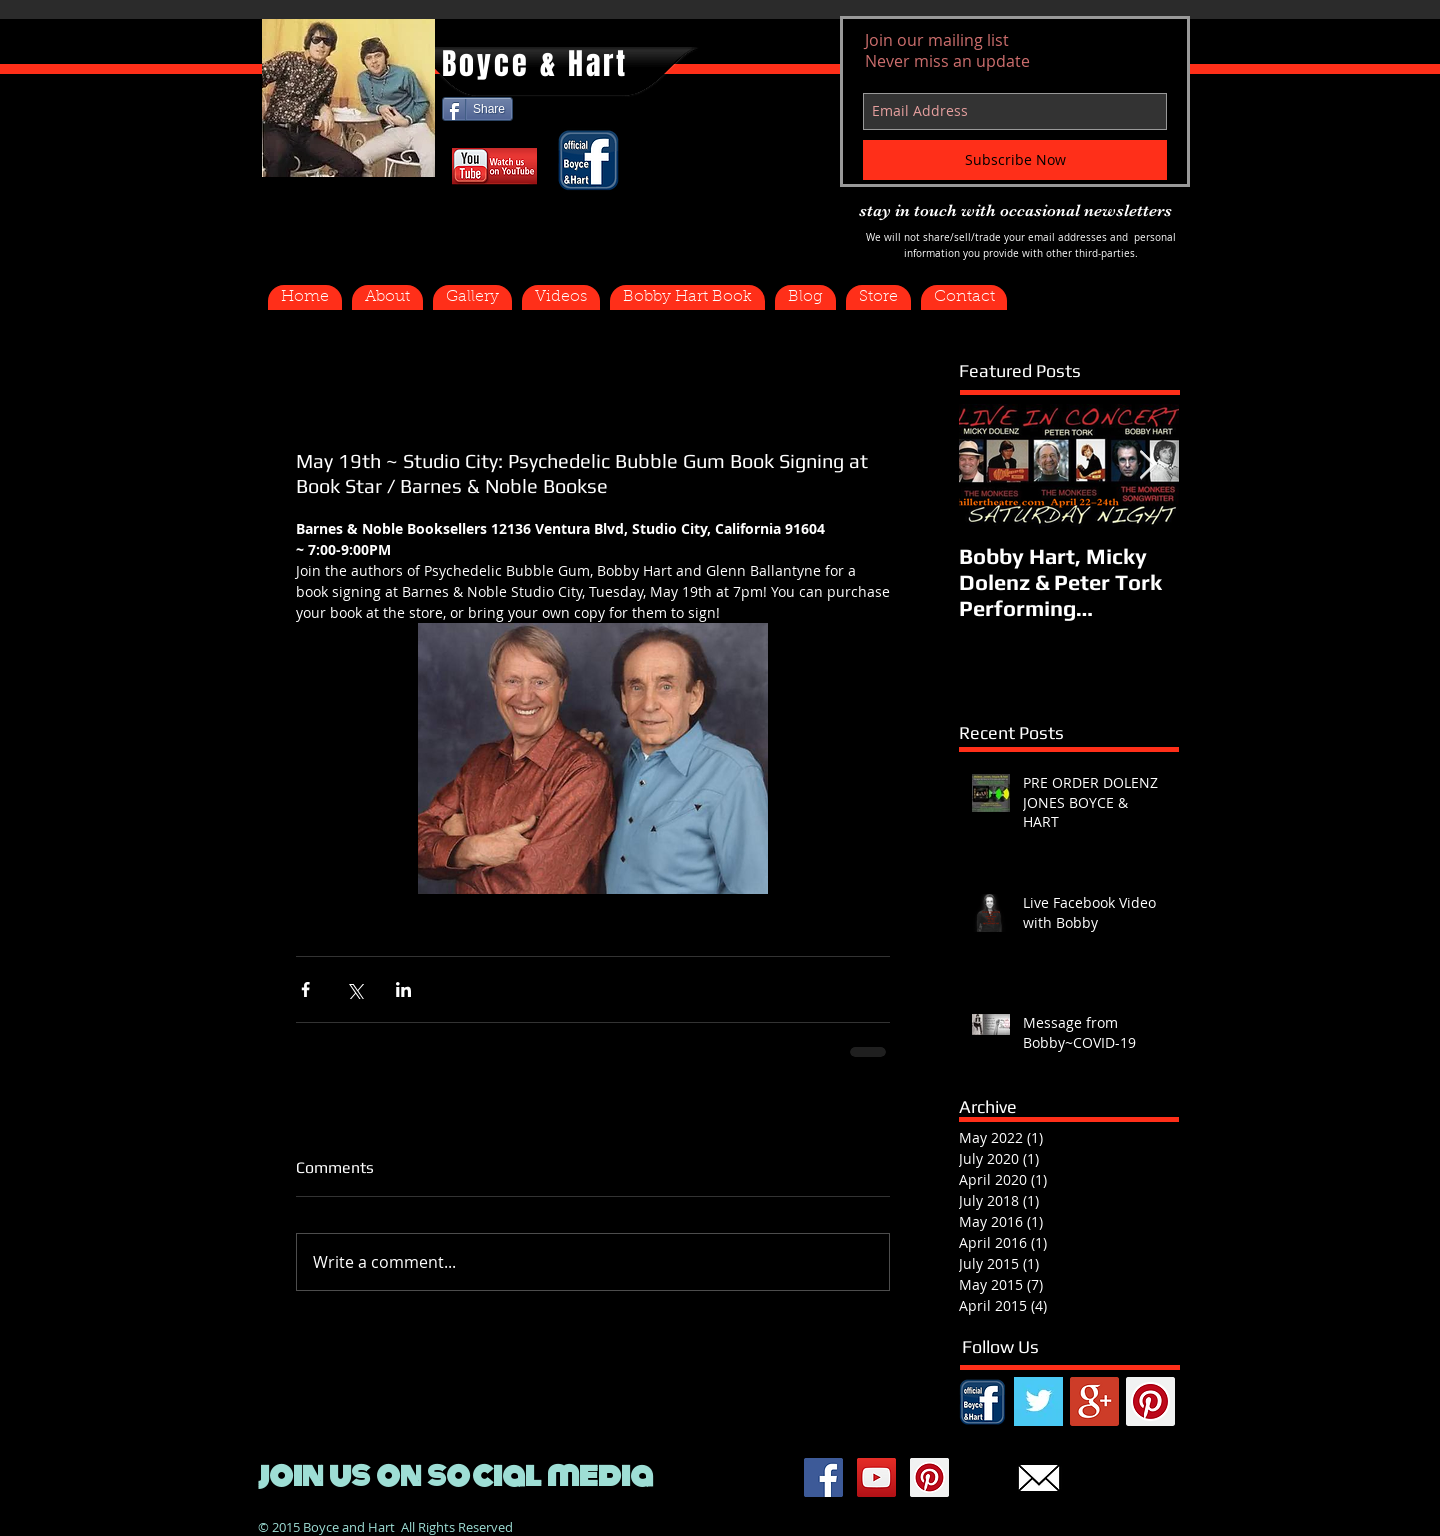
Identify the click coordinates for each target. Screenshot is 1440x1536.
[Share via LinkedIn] (403, 989)
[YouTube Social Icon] (876, 1477)
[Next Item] (1147, 465)
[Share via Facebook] (305, 989)
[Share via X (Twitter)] (354, 989)
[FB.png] (982, 1401)
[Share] (477, 109)
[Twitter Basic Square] (1038, 1401)
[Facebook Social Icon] (823, 1477)
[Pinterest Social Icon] (1150, 1401)
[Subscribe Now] (1015, 160)
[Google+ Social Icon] (1094, 1401)
